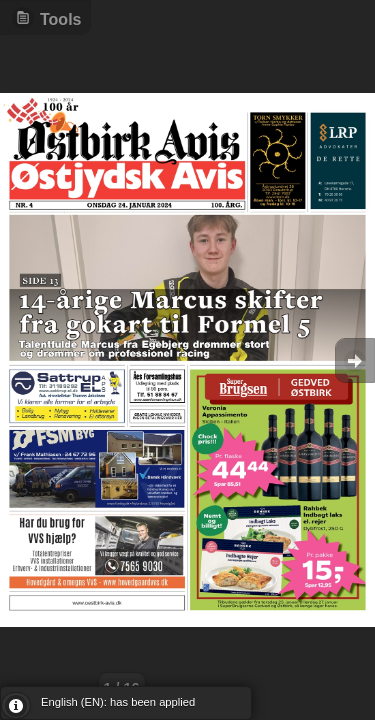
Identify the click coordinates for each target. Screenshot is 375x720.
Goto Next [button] (355, 360)
